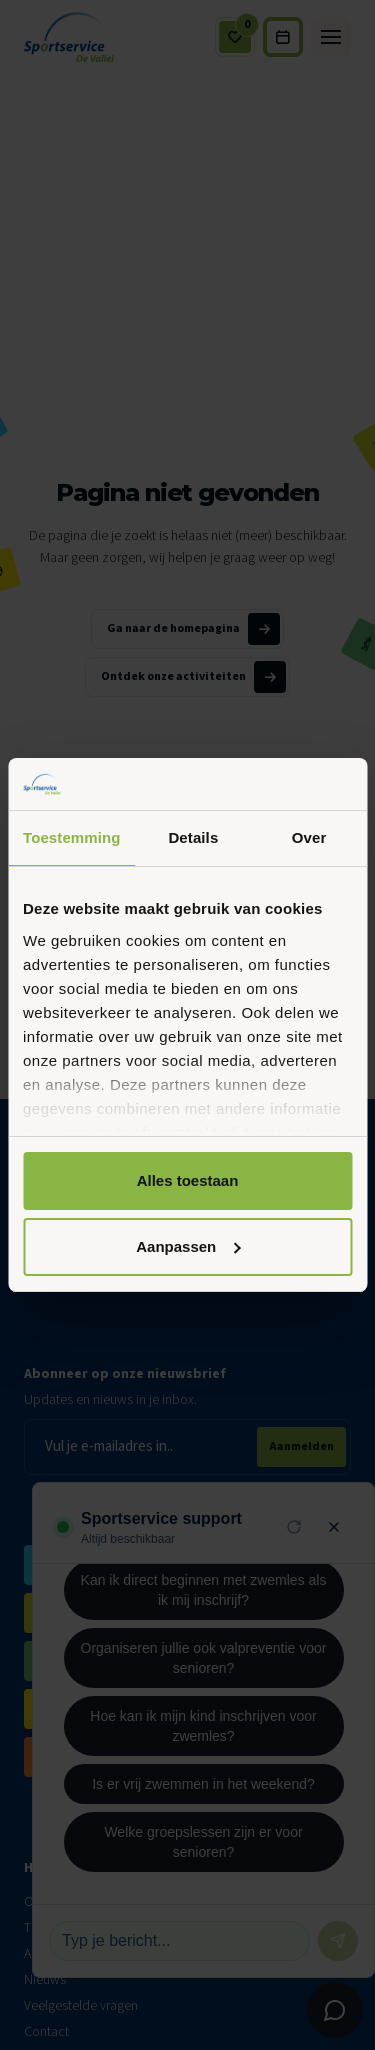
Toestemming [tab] (72, 837)
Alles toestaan (188, 1180)
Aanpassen (188, 1246)
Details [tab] (193, 837)
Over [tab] (309, 837)
